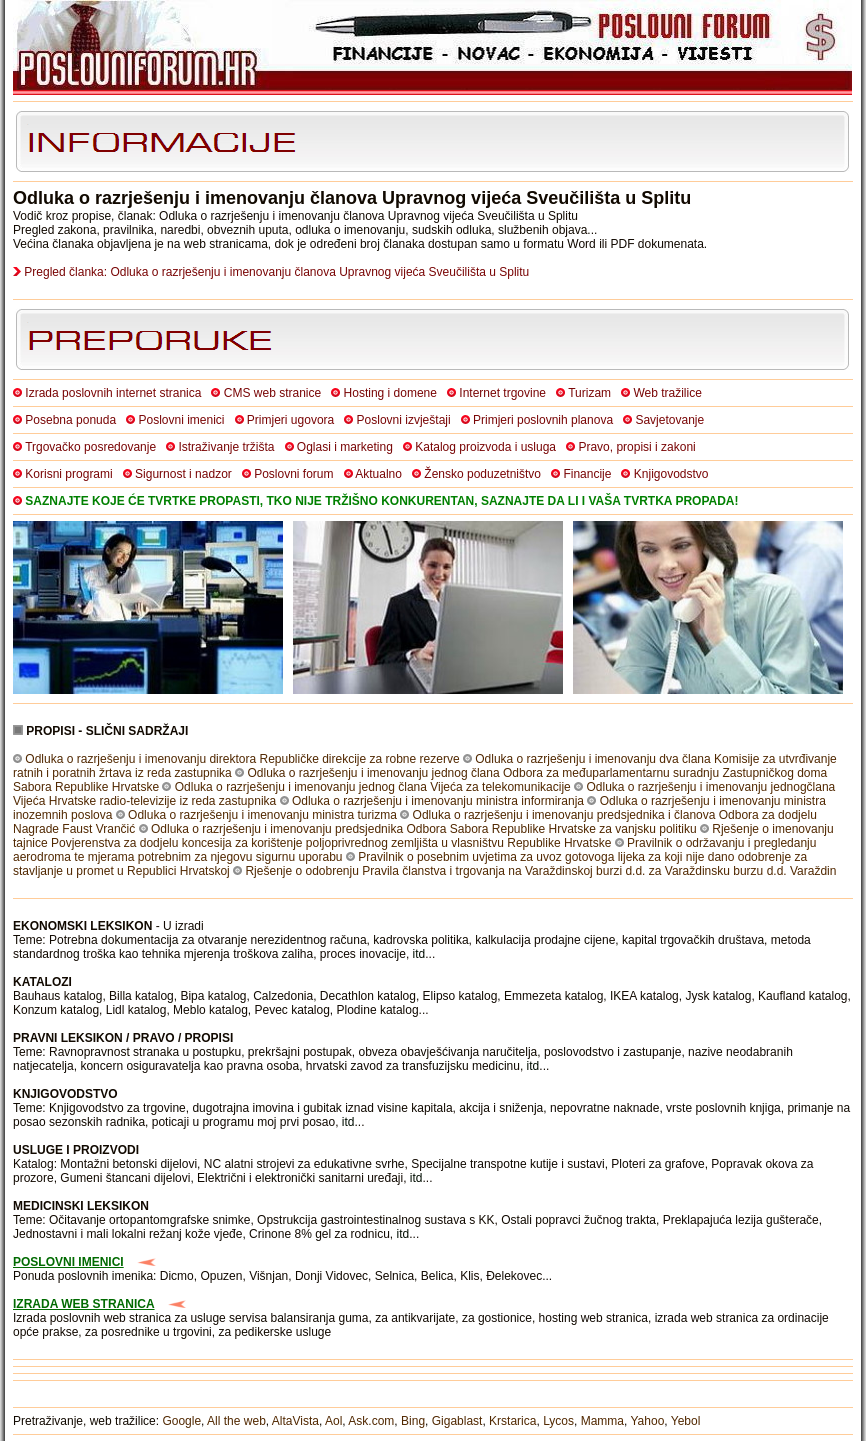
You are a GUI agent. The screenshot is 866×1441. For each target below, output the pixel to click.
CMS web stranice (272, 393)
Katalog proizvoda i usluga (485, 447)
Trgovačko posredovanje (90, 447)
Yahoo (648, 1421)
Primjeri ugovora (290, 420)
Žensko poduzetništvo (482, 474)
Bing (413, 1421)
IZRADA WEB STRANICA (84, 1304)
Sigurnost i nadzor (183, 474)
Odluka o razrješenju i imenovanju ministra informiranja (438, 801)
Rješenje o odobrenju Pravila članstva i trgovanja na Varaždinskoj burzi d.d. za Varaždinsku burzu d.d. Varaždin (540, 871)
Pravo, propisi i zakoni (636, 447)
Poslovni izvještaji (404, 420)
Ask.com (371, 1421)
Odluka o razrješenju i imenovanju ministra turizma (262, 815)
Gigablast (457, 1421)
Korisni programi (68, 474)
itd (419, 954)
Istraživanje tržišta (226, 447)
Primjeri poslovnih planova (543, 420)
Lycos (558, 1421)
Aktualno (378, 474)
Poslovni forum (293, 474)
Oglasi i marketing (345, 447)
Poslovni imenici (181, 420)
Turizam (589, 393)
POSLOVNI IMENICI (68, 1262)
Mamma (602, 1421)
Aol (333, 1421)
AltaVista (295, 1421)
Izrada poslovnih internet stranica (113, 393)
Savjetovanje (669, 420)
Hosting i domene (390, 393)
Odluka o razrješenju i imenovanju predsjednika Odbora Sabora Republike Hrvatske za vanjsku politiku (424, 829)
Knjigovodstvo (671, 474)
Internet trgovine (502, 393)
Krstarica (512, 1421)
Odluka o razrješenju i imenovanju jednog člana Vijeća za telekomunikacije (373, 787)
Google (181, 1421)
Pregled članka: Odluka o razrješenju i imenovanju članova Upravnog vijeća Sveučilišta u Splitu (276, 272)
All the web (236, 1421)
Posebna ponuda (70, 420)
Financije (587, 474)
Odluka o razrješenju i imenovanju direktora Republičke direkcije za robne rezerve (242, 759)
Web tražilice (667, 393)
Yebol (686, 1421)
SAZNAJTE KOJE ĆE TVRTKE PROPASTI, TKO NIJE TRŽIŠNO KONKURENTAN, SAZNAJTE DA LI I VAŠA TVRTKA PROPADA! (381, 501)
